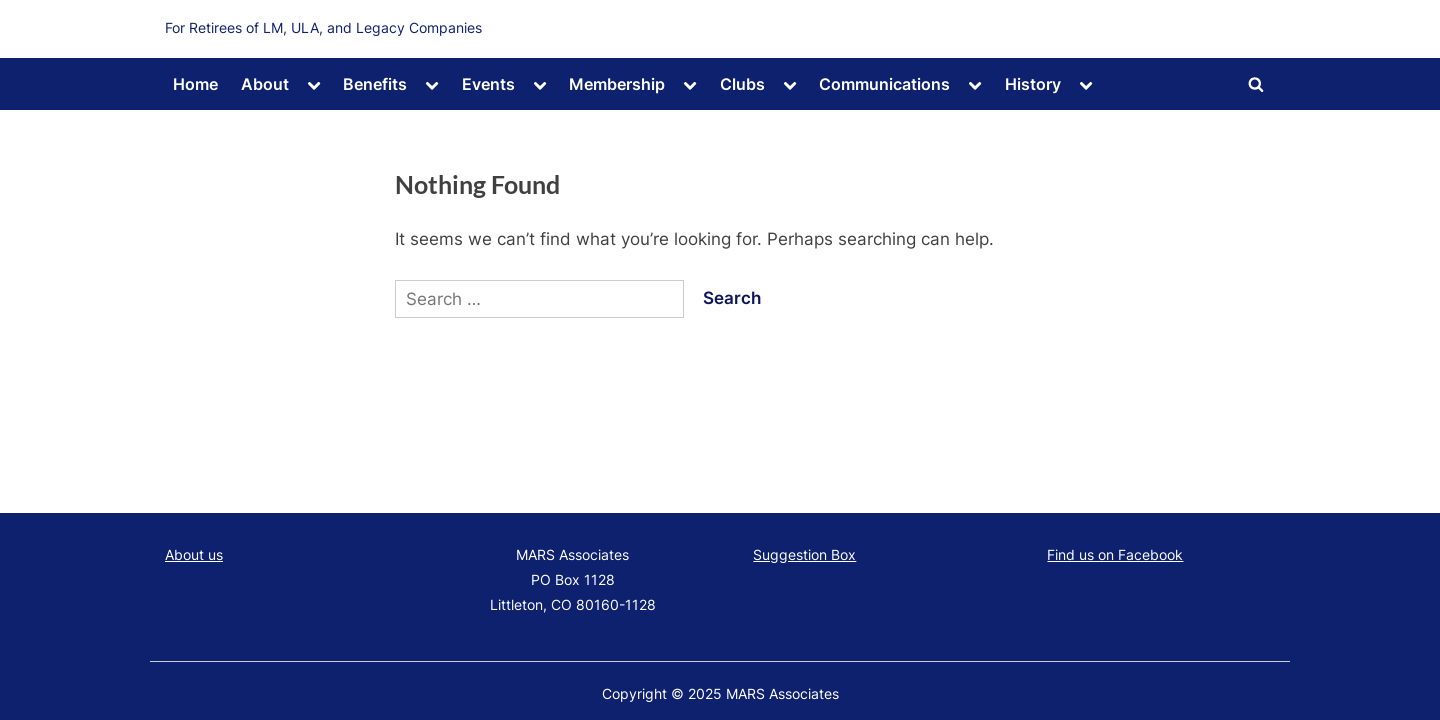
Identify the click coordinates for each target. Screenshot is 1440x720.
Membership (617, 84)
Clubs (742, 84)
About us (194, 554)
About (265, 84)
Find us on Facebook (1115, 554)
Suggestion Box (804, 554)
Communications (884, 84)
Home (195, 84)
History (1033, 84)
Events (488, 84)
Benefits (375, 84)
